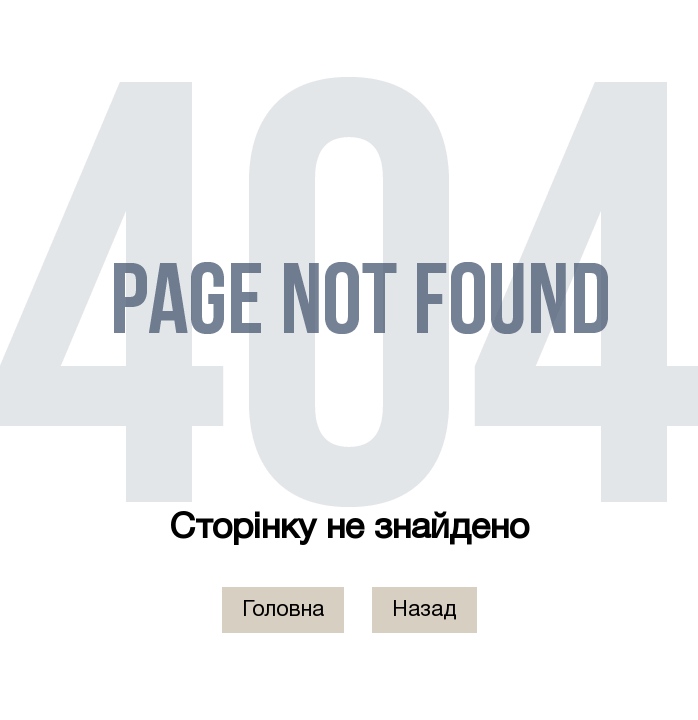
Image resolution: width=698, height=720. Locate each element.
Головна (283, 610)
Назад (424, 610)
